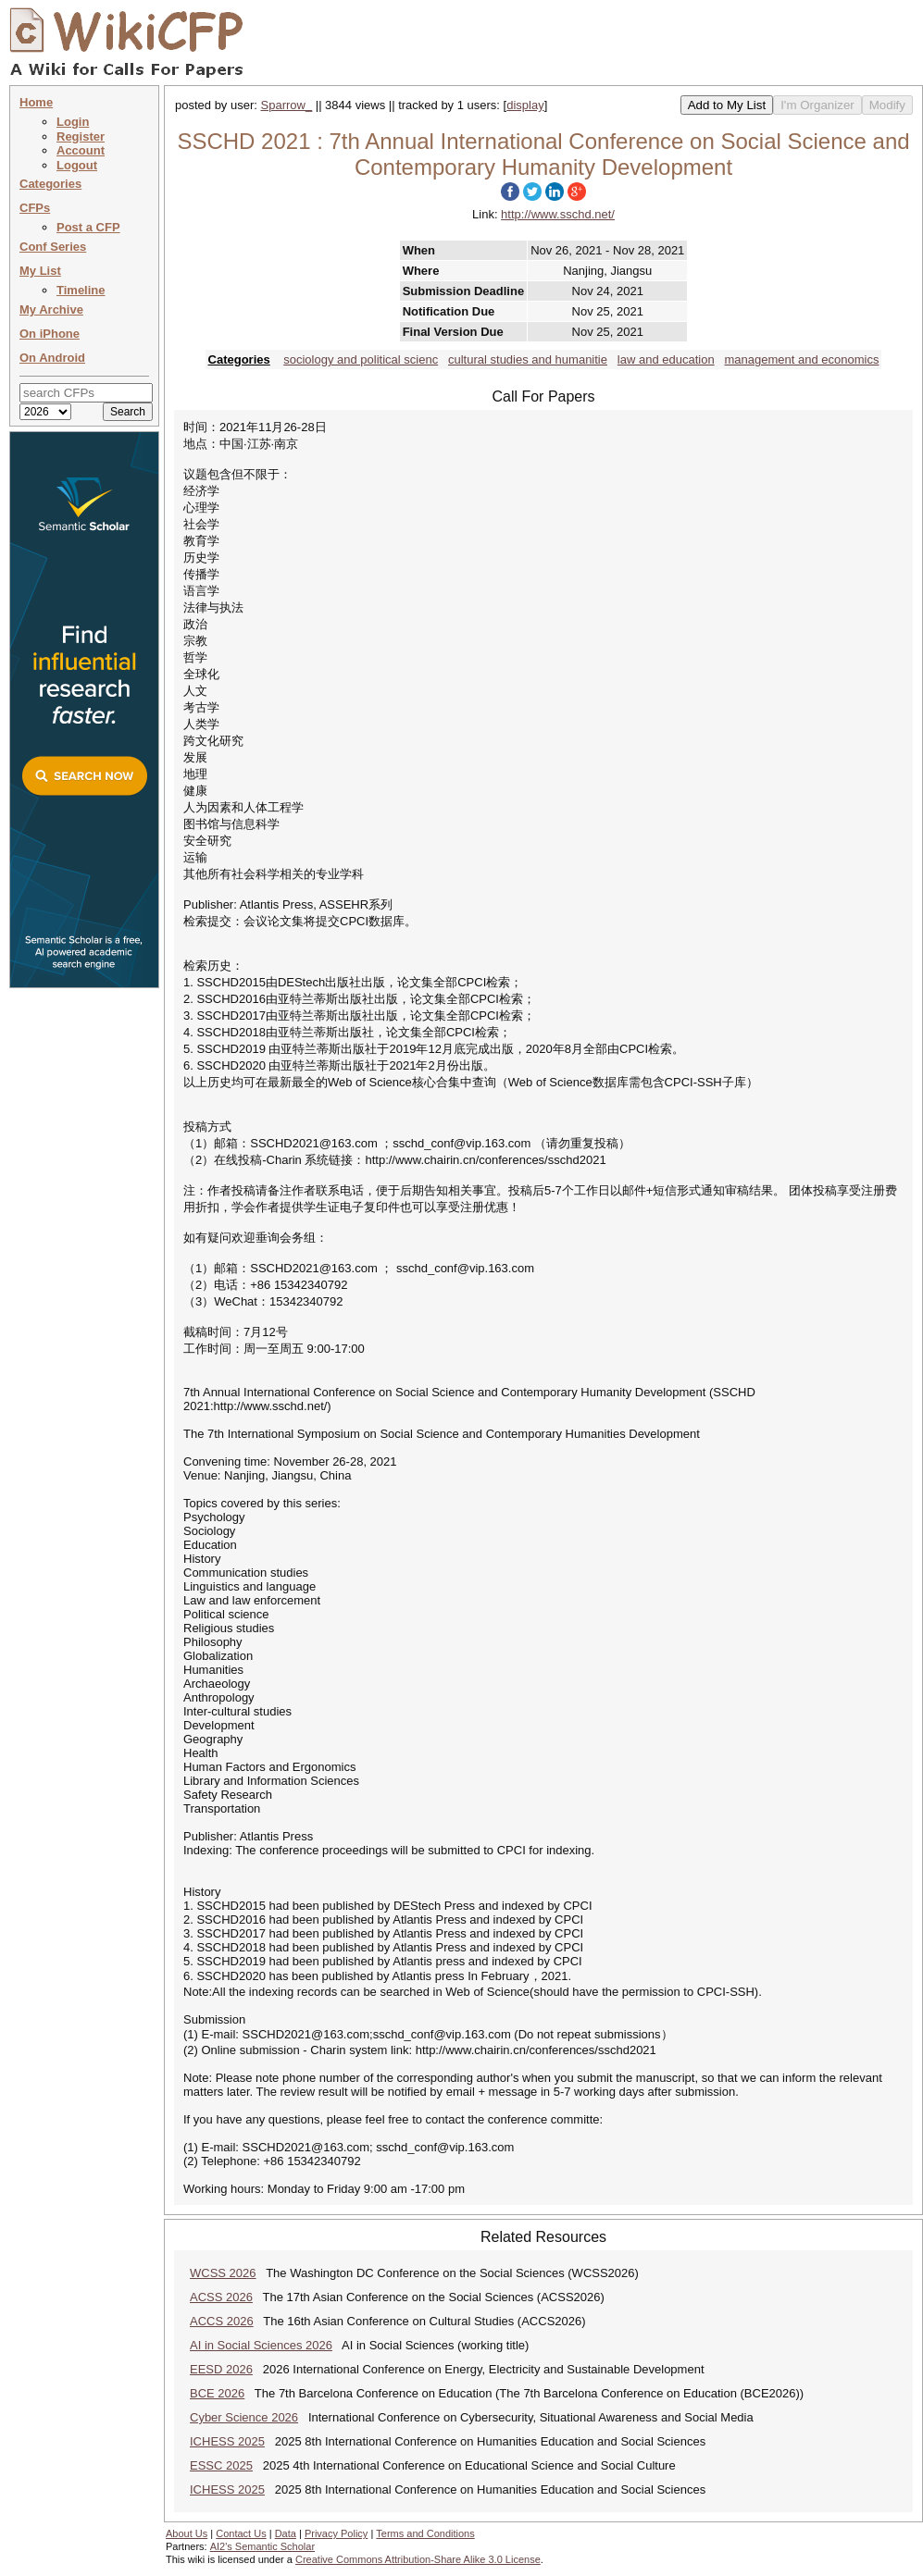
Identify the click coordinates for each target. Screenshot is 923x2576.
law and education (666, 359)
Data (285, 2533)
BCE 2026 (217, 2393)
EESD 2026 (221, 2369)
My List (40, 271)
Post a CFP (88, 227)
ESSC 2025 (221, 2465)
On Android (52, 358)
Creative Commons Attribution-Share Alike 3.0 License (418, 2559)
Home (36, 102)
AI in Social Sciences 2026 (261, 2345)
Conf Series (52, 247)
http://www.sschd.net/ (558, 214)
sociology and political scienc (360, 359)
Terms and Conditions (425, 2533)
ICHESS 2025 (227, 2441)
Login (72, 122)
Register (80, 136)
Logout (76, 165)
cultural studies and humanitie (527, 359)
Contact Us (241, 2533)
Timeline (81, 290)
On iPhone (49, 334)
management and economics (802, 359)
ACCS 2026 (222, 2321)
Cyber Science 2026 (244, 2417)
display (524, 105)
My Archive (51, 309)
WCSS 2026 (223, 2273)
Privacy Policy (336, 2533)
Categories (50, 184)
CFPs (34, 208)
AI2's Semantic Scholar (262, 2546)
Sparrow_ (287, 105)
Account (80, 150)
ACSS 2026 (221, 2297)
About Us (186, 2533)
